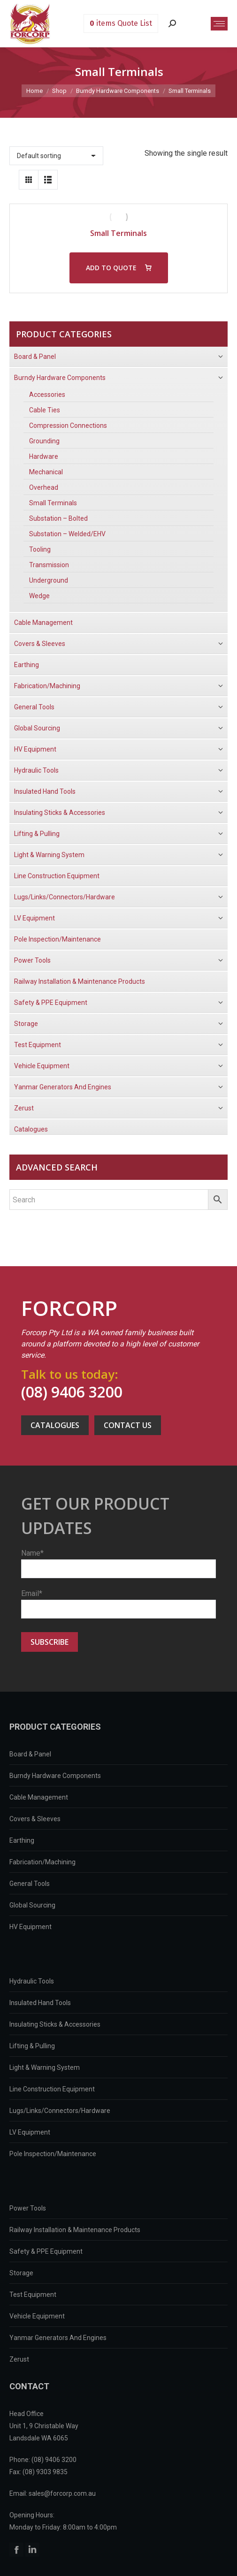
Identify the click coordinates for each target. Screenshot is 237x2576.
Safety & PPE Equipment (46, 2251)
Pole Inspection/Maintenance (52, 2154)
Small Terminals (118, 233)
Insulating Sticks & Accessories (54, 2024)
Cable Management (38, 1797)
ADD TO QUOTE (111, 267)
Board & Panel (30, 1754)
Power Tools (27, 2208)
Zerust (19, 2359)
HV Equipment (30, 1926)
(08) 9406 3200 (71, 1392)
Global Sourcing (32, 1905)
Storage (21, 2273)
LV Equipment (29, 2132)
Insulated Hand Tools (40, 2002)
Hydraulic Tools (31, 1981)
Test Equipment (32, 2294)
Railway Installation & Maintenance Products (74, 2230)
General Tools (29, 1883)
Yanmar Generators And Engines (58, 2337)
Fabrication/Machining (42, 1862)
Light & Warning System (44, 2067)
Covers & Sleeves (35, 1819)
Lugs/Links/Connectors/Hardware (59, 2110)
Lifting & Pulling (32, 2046)
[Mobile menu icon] (219, 23)
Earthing (21, 1840)
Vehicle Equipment (37, 2316)
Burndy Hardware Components (55, 1775)
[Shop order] (56, 155)
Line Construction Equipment (52, 2089)
